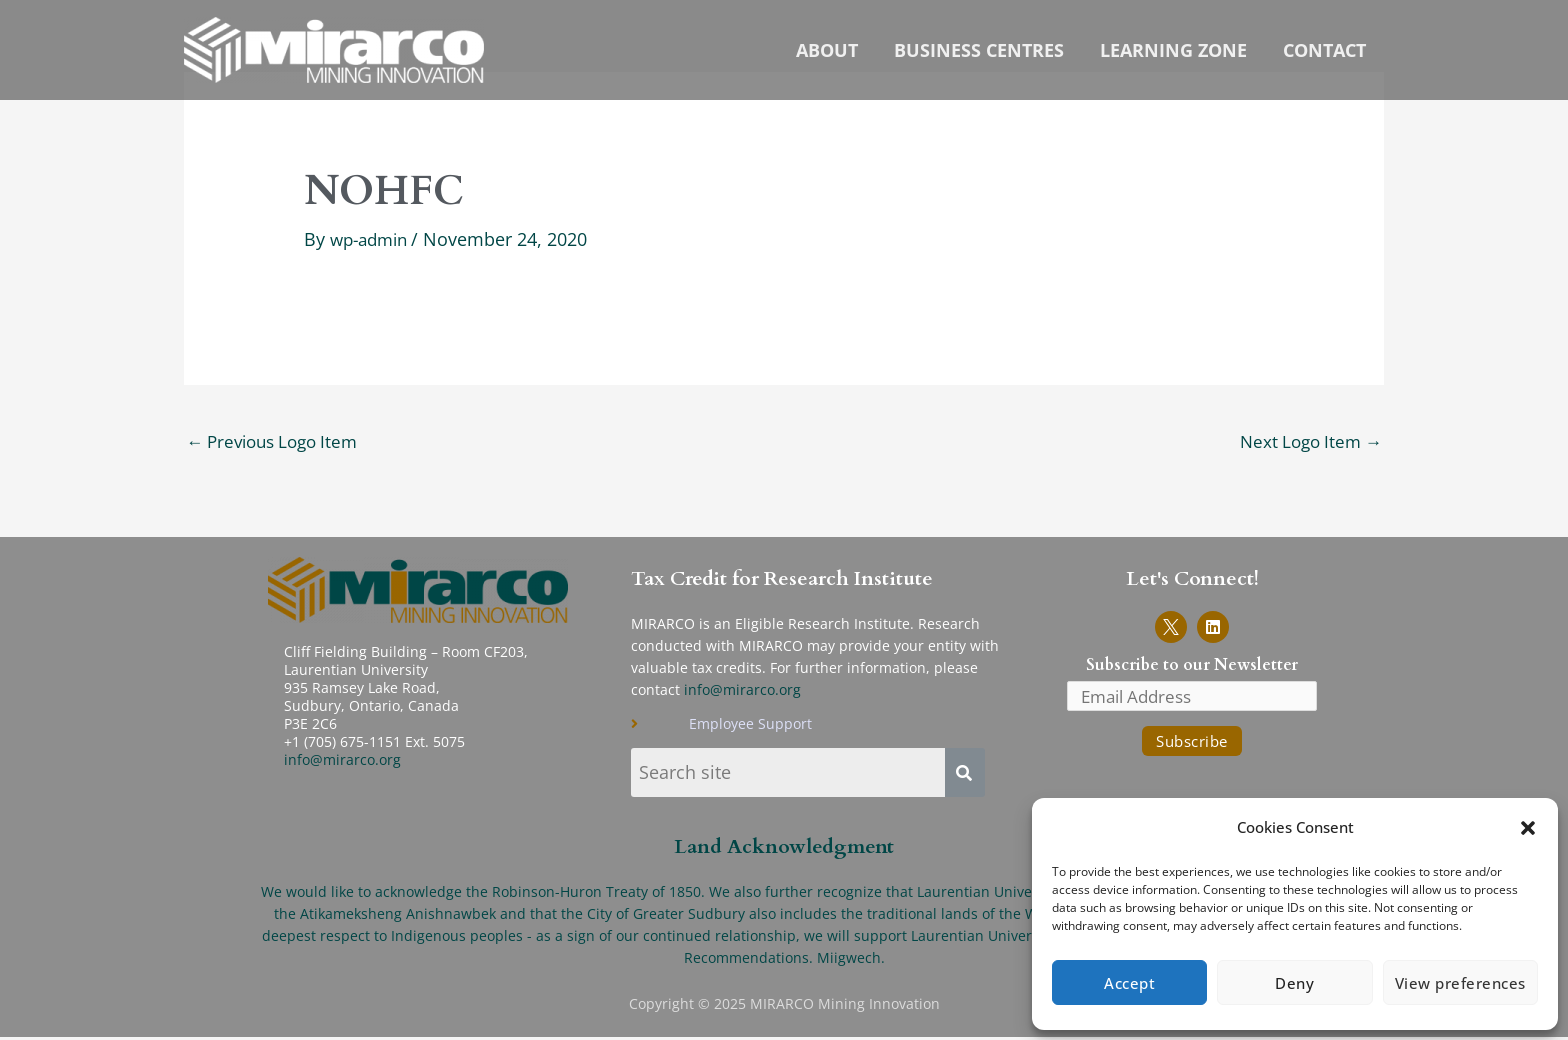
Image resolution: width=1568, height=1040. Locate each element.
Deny (1294, 983)
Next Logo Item (1306, 441)
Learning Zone (1173, 51)
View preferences (1460, 983)
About (827, 51)
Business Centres (979, 51)
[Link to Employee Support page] (823, 726)
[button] (1528, 828)
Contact (1324, 51)
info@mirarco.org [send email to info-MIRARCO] (742, 690)
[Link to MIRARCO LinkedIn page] (1213, 628)
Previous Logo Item (278, 441)
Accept (1129, 983)
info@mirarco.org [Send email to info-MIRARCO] (342, 760)
